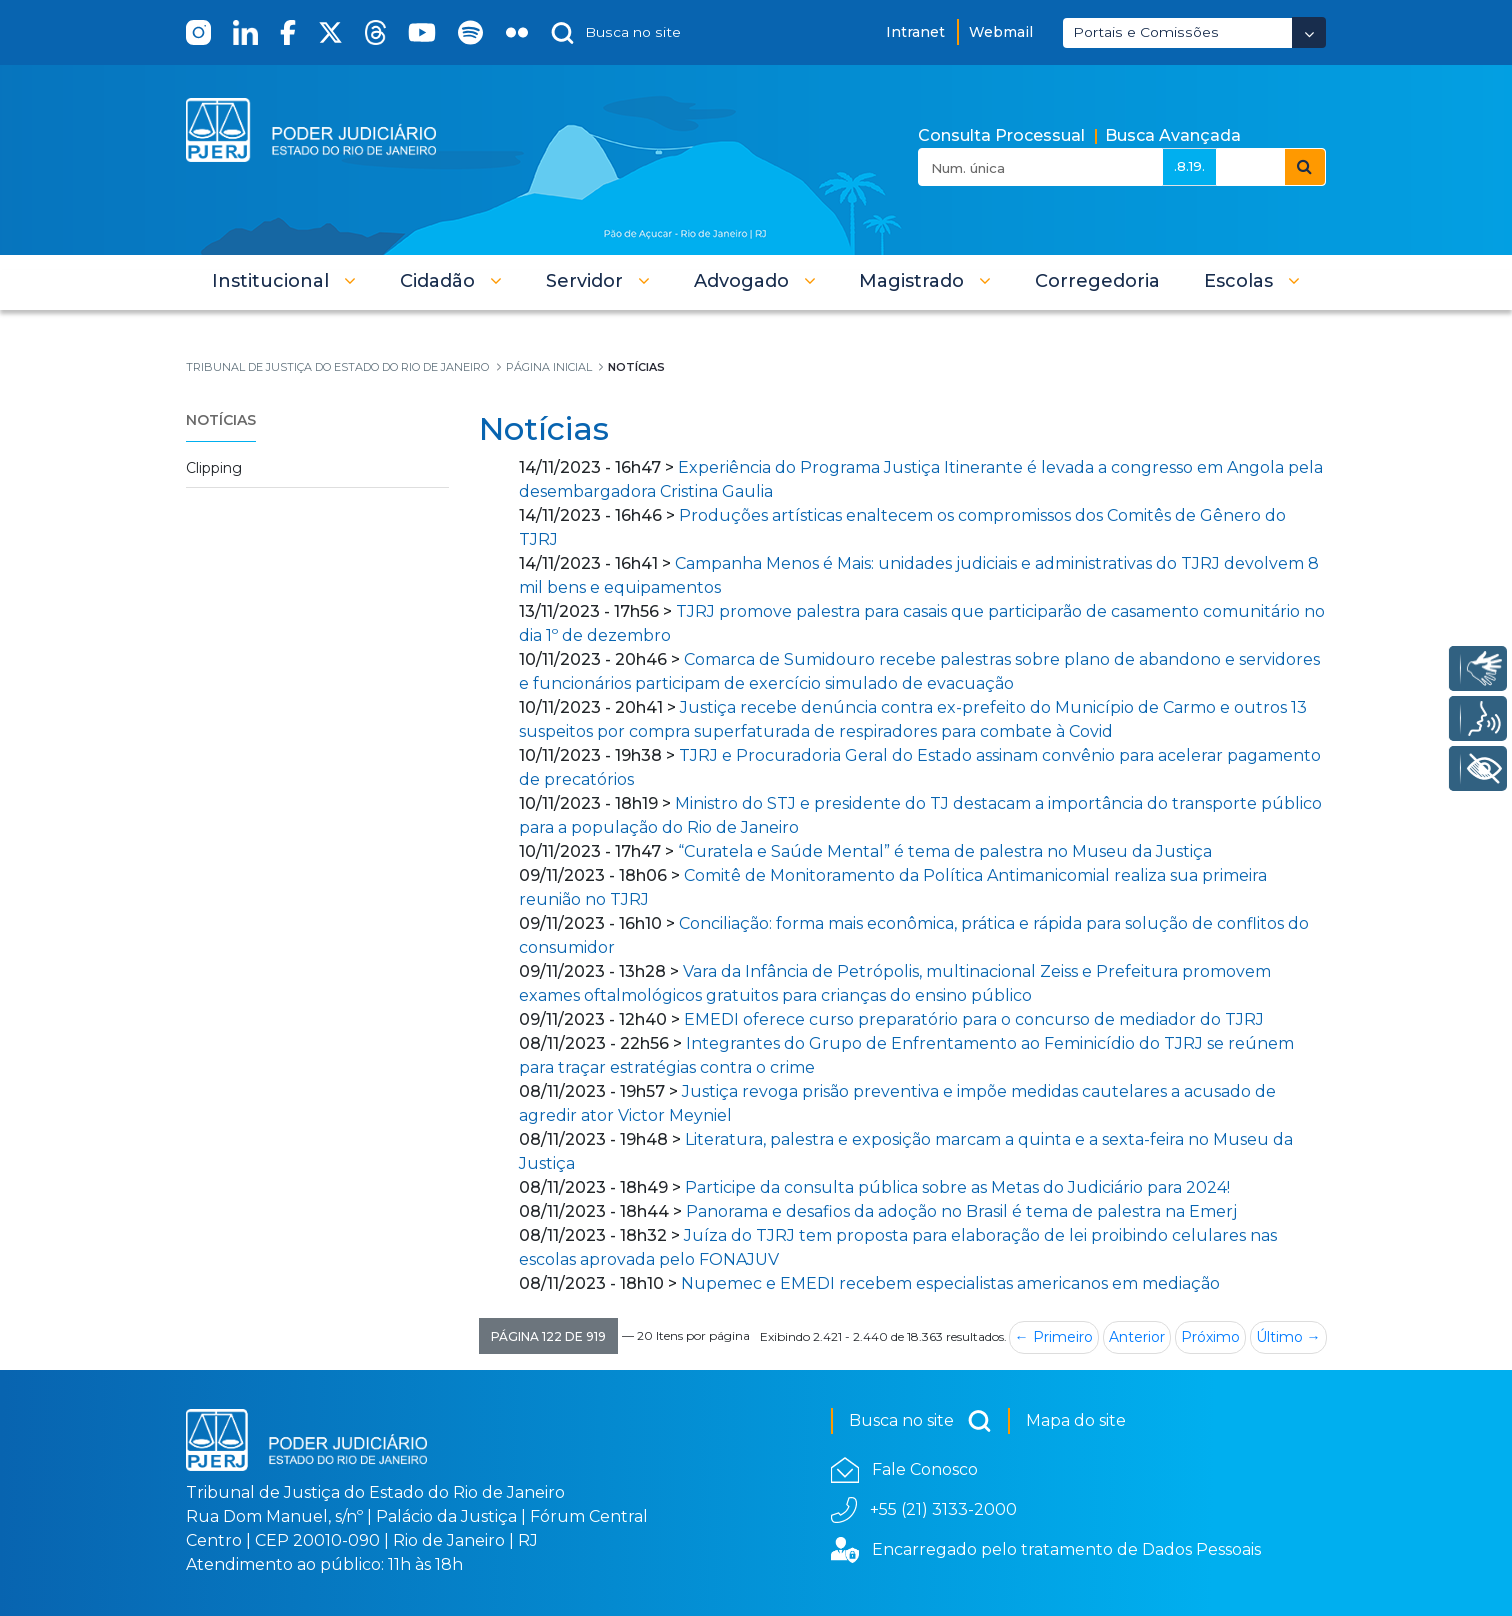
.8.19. (1189, 166)
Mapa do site (1076, 1420)
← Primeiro (1054, 1337)
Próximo (1210, 1337)
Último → (1288, 1337)
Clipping (214, 468)
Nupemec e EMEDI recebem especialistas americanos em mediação (950, 1283)
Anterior (1137, 1337)
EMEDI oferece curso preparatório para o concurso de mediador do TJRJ (974, 1019)
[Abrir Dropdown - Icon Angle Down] (1309, 32)
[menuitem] (1097, 281)
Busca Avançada (1173, 135)
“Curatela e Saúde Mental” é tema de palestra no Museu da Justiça (945, 851)
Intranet (915, 32)
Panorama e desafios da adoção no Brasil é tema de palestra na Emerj (961, 1211)
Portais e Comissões (1146, 32)
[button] (284, 281)
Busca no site (920, 1421)
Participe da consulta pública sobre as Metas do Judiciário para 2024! (957, 1187)
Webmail (1001, 32)
